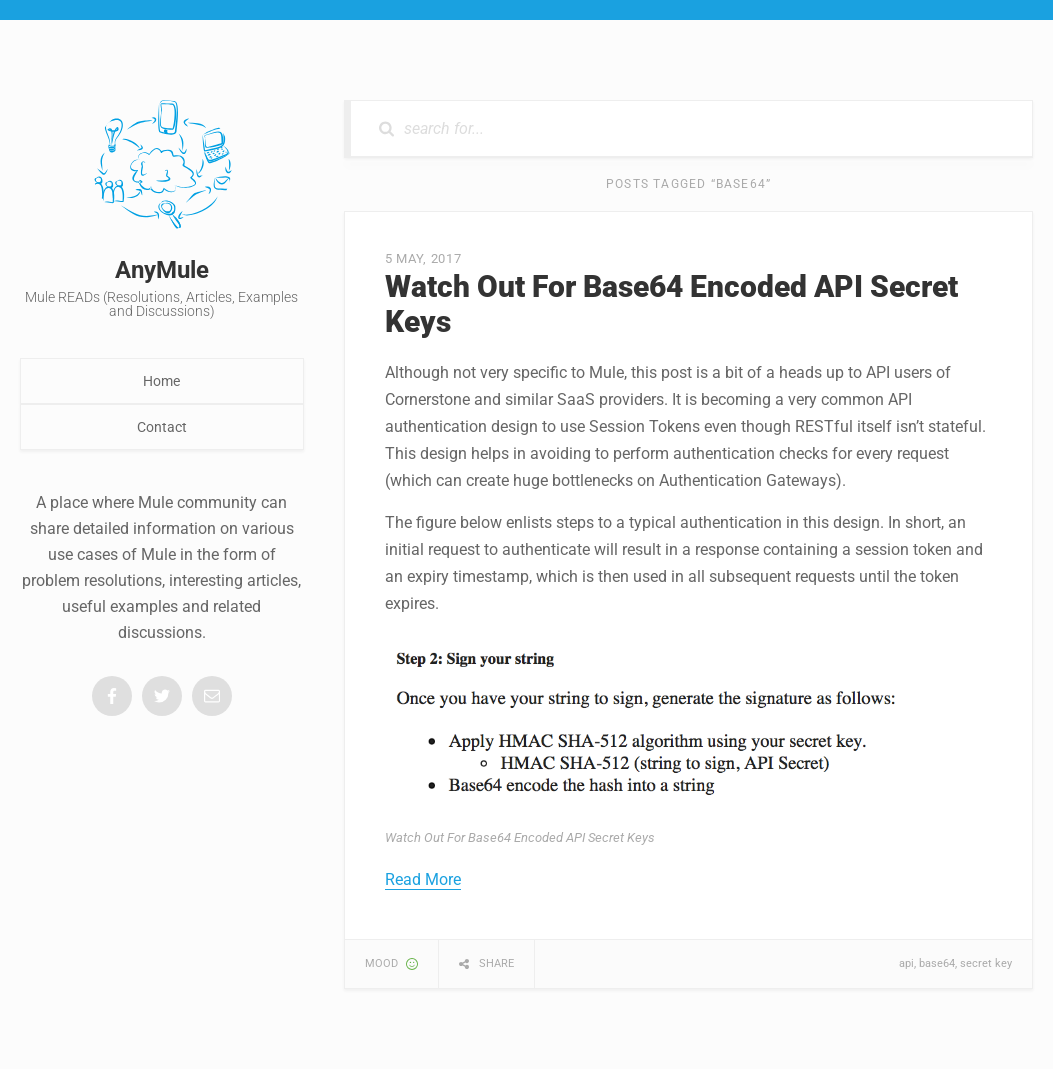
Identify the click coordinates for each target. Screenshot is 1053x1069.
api (906, 963)
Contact (162, 427)
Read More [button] (423, 879)
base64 (937, 963)
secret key (986, 963)
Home (161, 381)
